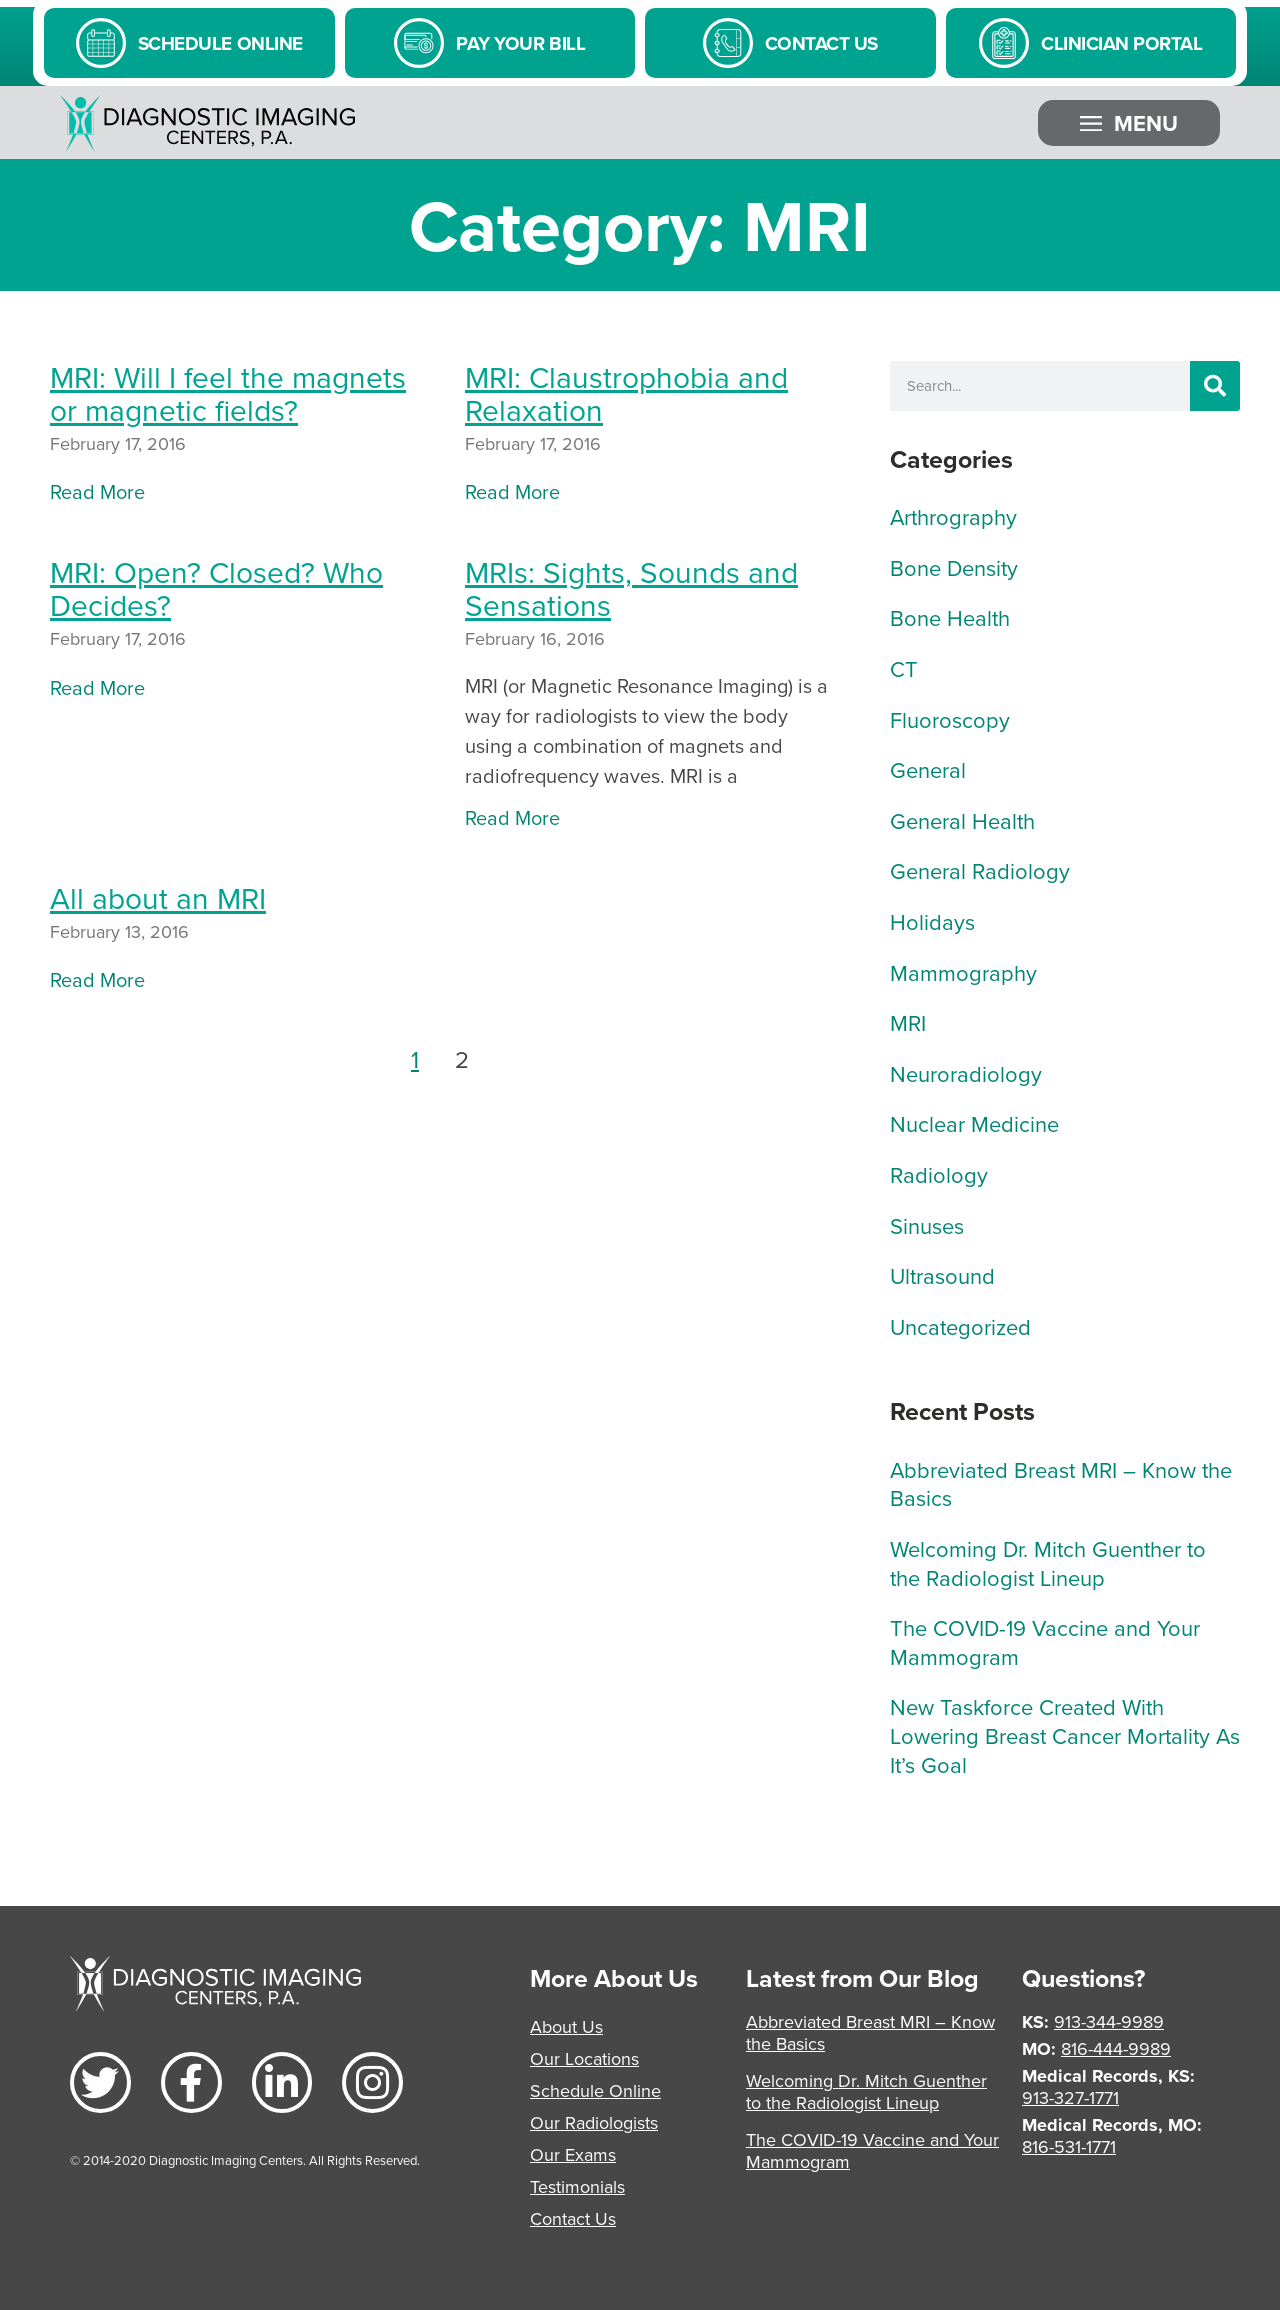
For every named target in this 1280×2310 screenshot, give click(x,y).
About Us (566, 2026)
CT (904, 668)
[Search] (1215, 386)
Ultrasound (942, 1275)
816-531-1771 (1069, 2146)
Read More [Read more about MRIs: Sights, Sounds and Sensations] (512, 817)
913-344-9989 (1109, 2021)
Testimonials (577, 2186)
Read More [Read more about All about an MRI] (97, 979)
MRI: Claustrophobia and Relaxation (626, 393)
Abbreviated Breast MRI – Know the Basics (1061, 1484)
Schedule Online (595, 2090)
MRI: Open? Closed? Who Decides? (216, 588)
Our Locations (584, 2058)
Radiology (939, 1174)
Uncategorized (960, 1326)
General (928, 769)
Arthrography (953, 516)
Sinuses (927, 1225)
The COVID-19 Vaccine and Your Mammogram (1045, 1642)
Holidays (932, 921)
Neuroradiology (966, 1073)
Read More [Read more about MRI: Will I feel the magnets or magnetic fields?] (97, 491)
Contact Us (573, 2218)
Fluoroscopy (950, 719)
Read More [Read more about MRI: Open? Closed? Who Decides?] (97, 687)
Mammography (963, 972)
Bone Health (950, 617)
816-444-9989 (1116, 2048)
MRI (908, 1022)
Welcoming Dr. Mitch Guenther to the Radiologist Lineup (1048, 1563)
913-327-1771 (1070, 2097)
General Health (962, 820)
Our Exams (573, 2154)
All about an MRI (158, 898)
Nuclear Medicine (974, 1123)
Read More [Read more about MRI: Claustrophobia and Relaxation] (512, 491)
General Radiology (980, 870)
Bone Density (954, 567)
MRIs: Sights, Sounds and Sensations (631, 588)
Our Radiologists (594, 2122)
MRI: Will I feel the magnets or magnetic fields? (228, 393)
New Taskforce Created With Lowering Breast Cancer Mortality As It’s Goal (1065, 1735)
